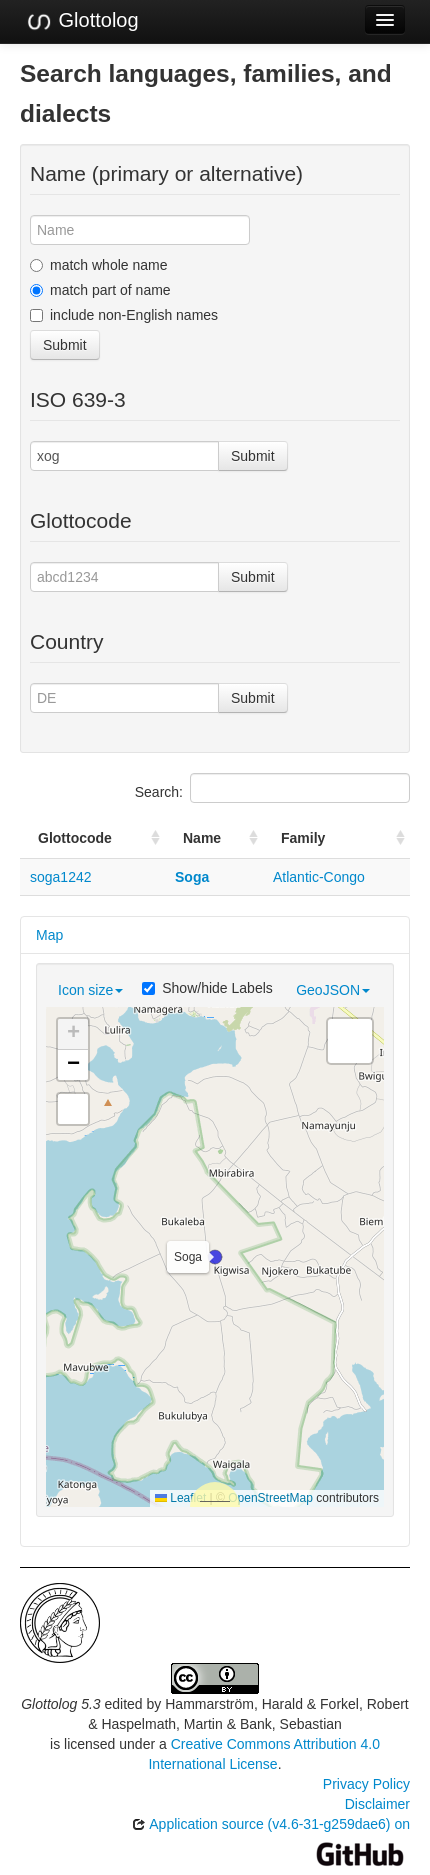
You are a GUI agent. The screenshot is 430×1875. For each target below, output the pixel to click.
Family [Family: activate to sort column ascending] (303, 838)
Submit (65, 345)
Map (49, 935)
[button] (215, 1257)
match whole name (99, 265)
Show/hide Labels (207, 988)
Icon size (90, 990)
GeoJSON (333, 990)
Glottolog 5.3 (60, 1704)
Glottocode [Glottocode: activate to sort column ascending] (75, 838)
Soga (192, 877)
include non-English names (124, 315)
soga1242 (61, 877)
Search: (272, 788)
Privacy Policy (366, 1784)
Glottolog (82, 21)
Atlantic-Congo (319, 877)
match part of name (100, 290)
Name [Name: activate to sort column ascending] (202, 838)
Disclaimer (377, 1804)
